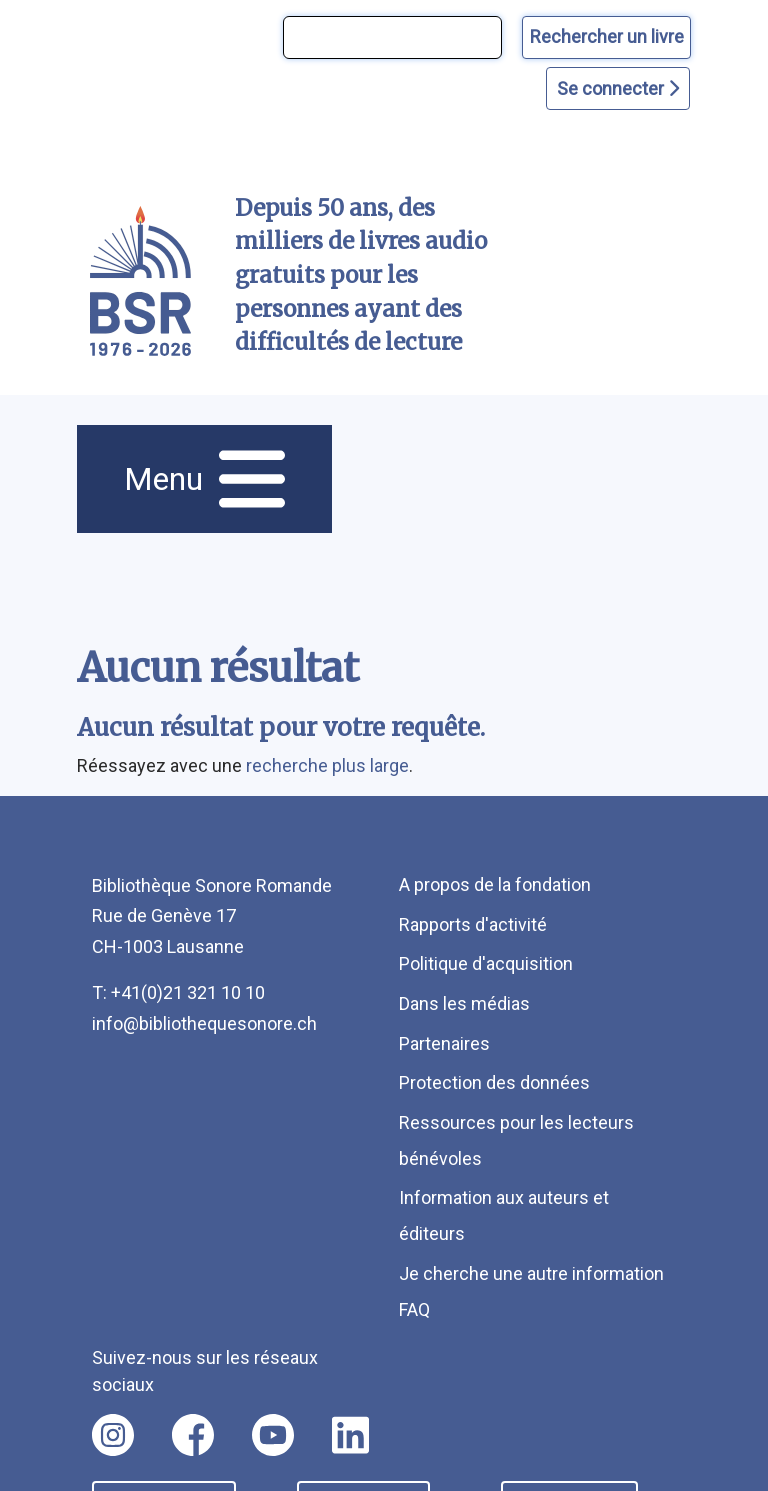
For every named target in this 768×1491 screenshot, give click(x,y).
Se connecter (618, 88)
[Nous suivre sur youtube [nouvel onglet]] (273, 1435)
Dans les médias (464, 1003)
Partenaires (444, 1043)
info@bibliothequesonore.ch (204, 1023)
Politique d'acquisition (486, 963)
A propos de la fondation (495, 884)
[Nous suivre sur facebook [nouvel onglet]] (193, 1435)
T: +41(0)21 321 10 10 (178, 992)
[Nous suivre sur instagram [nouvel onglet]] (113, 1435)
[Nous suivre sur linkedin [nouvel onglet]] (350, 1435)
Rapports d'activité (473, 924)
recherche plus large (327, 765)
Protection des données (494, 1082)
